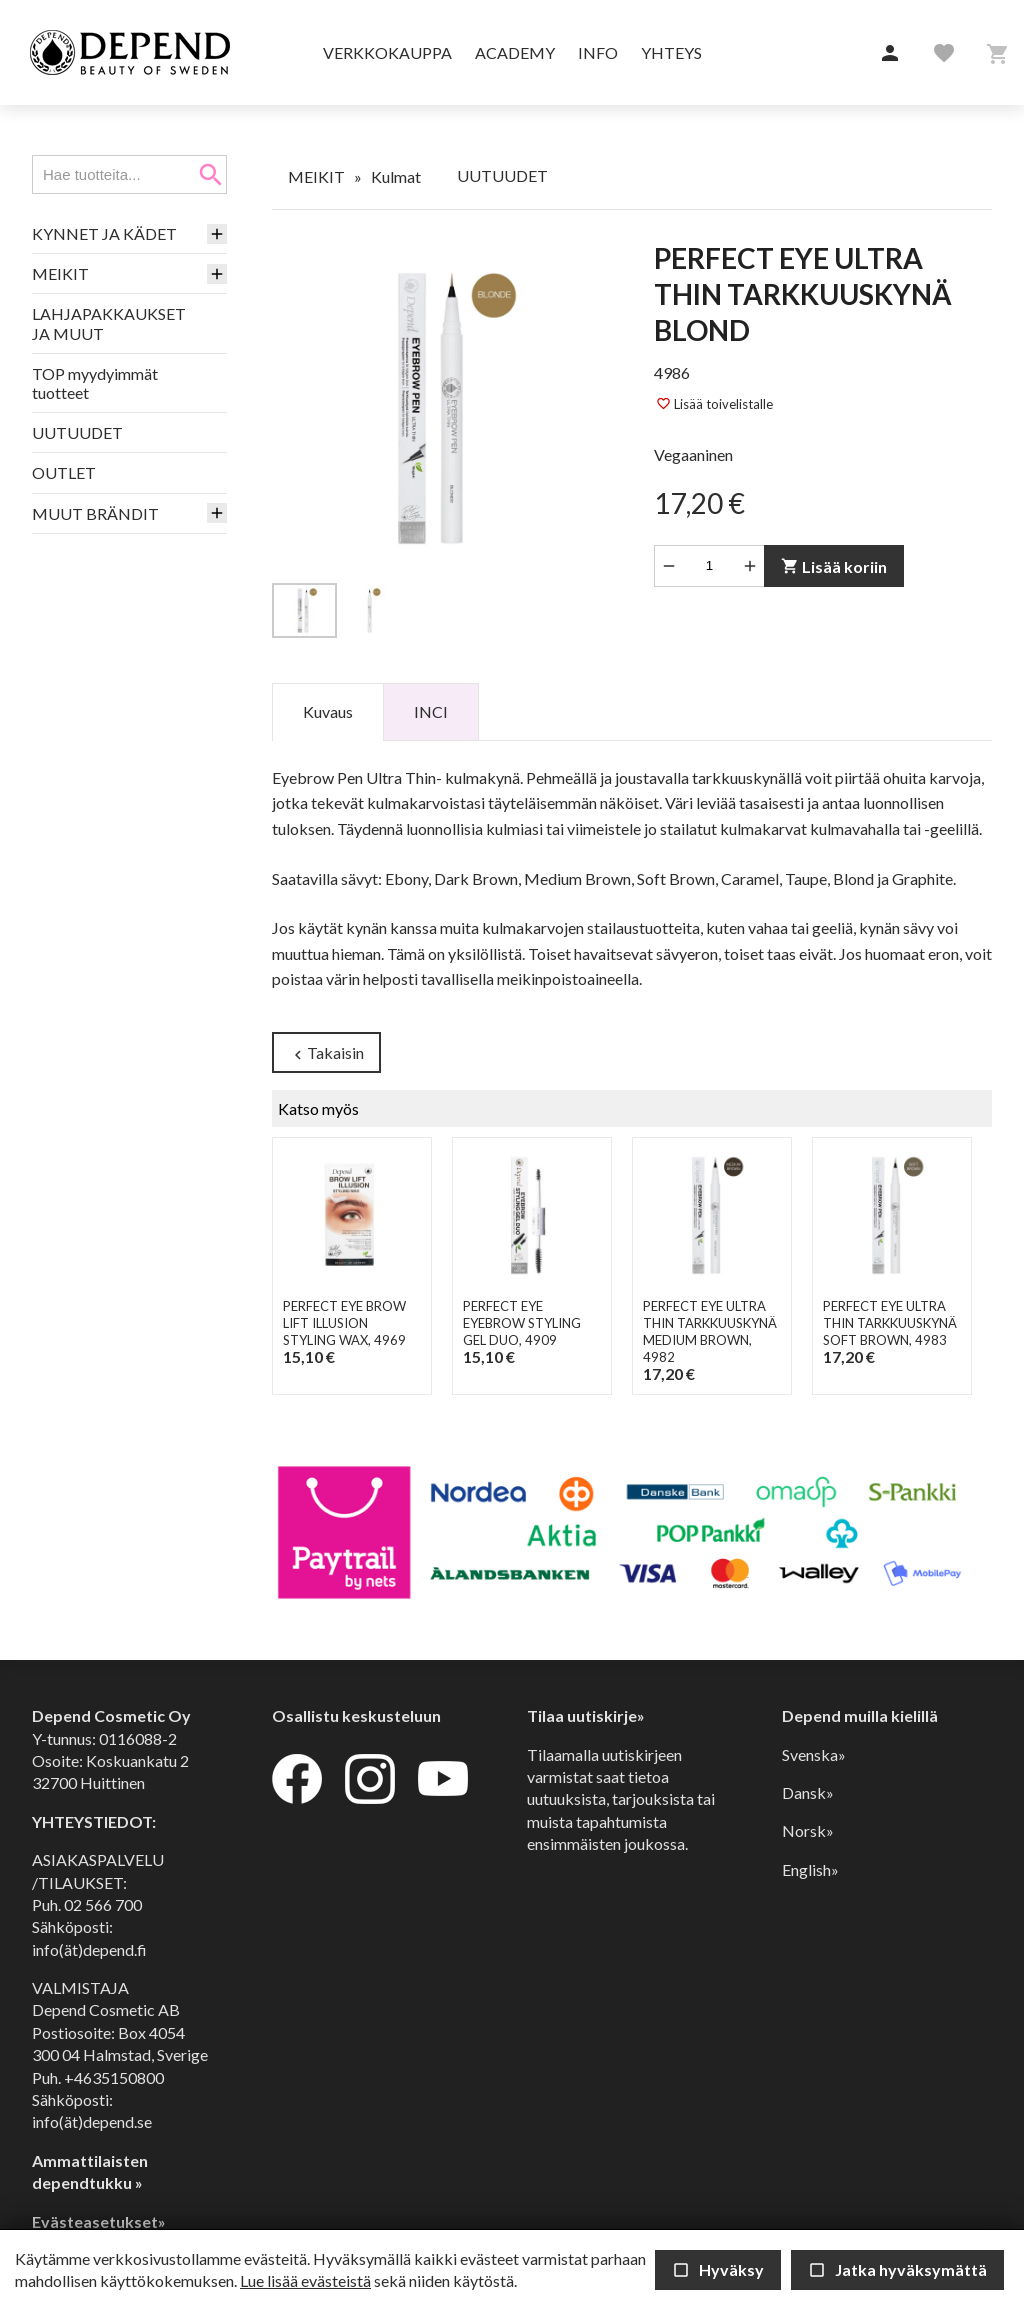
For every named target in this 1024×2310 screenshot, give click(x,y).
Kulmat (396, 176)
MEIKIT (60, 273)
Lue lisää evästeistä (305, 2280)
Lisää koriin (834, 566)
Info (598, 52)
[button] (890, 54)
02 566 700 (103, 1904)
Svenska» (814, 1754)
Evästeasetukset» (99, 2221)
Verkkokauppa (387, 52)
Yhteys (671, 52)
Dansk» (808, 1792)
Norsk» (808, 1830)
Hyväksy (718, 2269)
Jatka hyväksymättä (897, 2269)
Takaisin (326, 1053)
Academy (515, 52)
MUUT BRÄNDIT (95, 513)
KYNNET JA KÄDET (104, 233)
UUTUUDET (77, 432)
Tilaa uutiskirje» (586, 1715)
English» (810, 1869)
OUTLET (64, 472)
